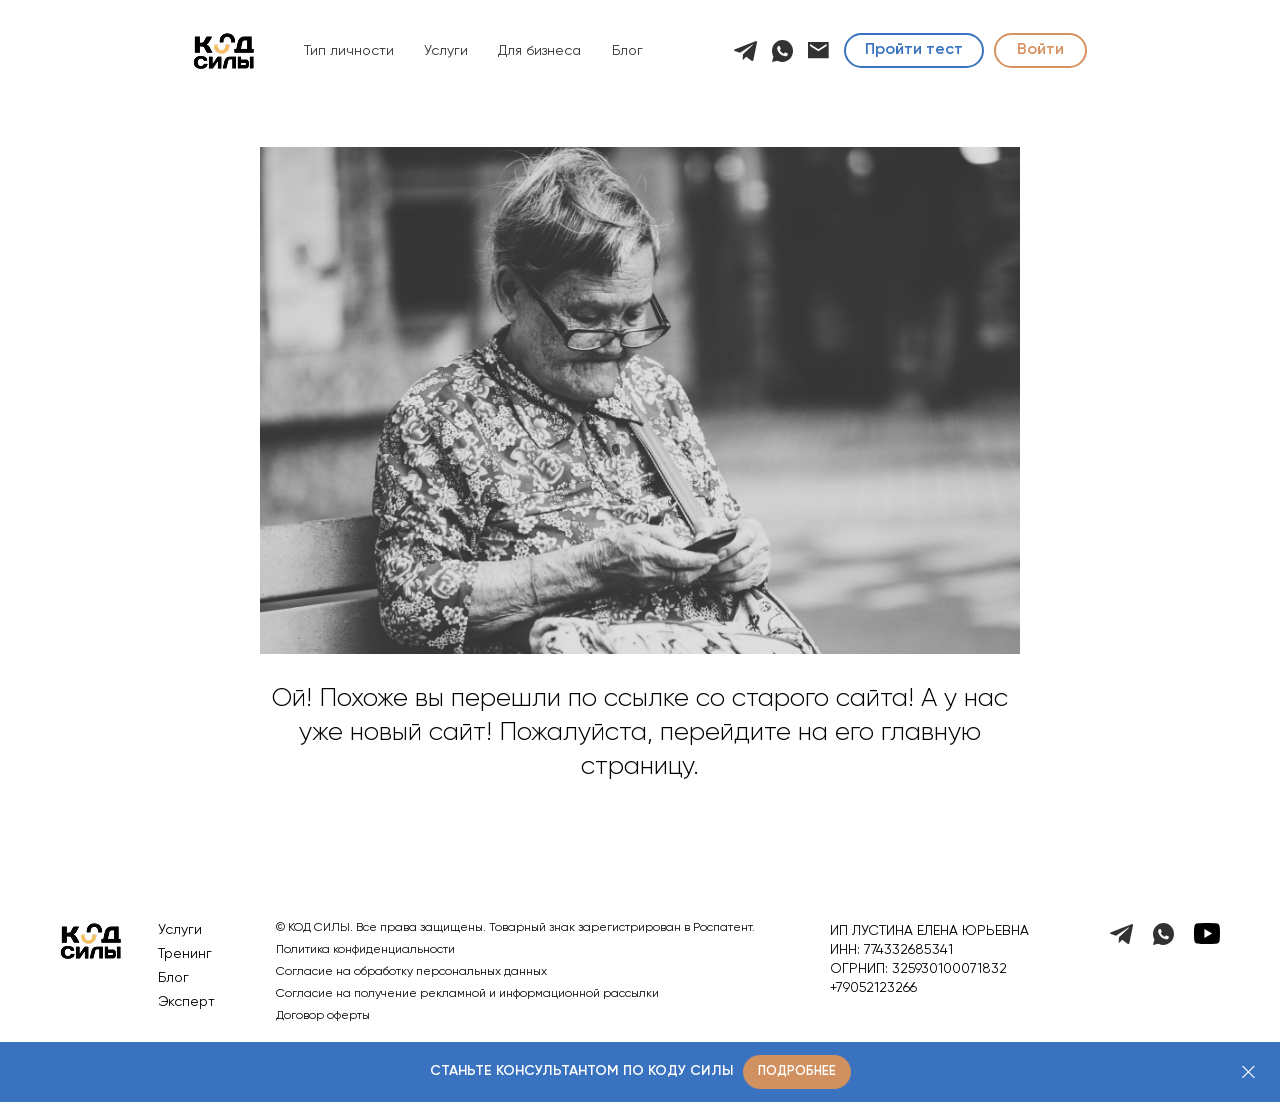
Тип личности (349, 51)
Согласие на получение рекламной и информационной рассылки (467, 994)
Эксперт (186, 1002)
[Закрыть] (1248, 1072)
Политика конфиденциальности (365, 950)
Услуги (446, 51)
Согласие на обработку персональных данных (411, 972)
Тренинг (185, 954)
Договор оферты (323, 1016)
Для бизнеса (539, 51)
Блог (627, 51)
